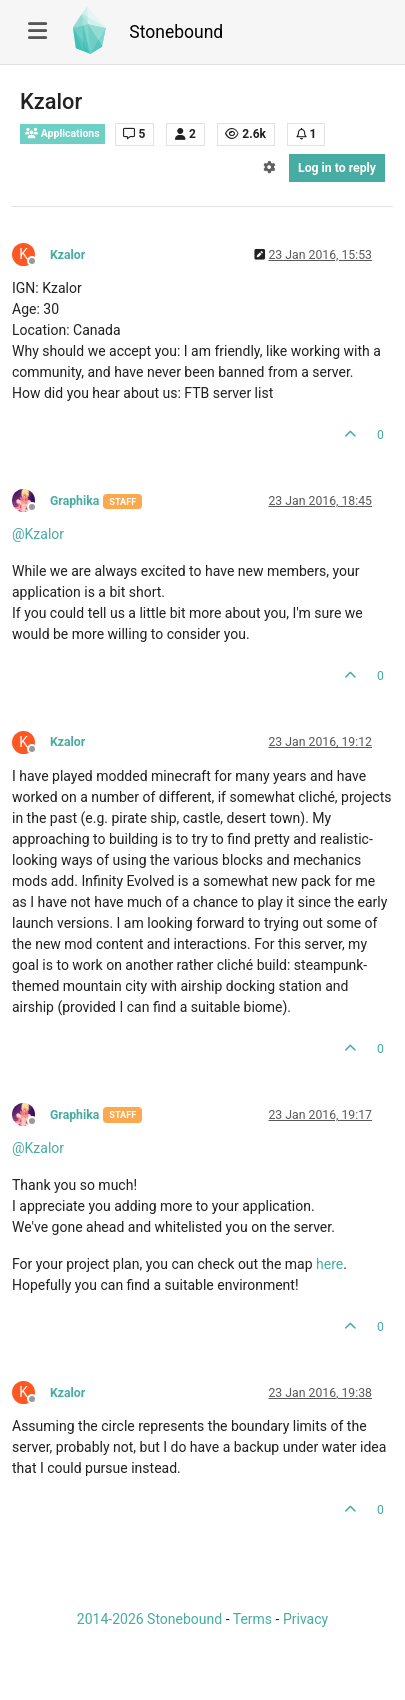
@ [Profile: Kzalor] (38, 534)
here (329, 1264)
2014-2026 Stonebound (149, 1619)
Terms (252, 1619)
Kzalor (67, 255)
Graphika (74, 501)
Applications (62, 133)
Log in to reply (337, 168)
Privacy (305, 1619)
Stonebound (176, 32)
